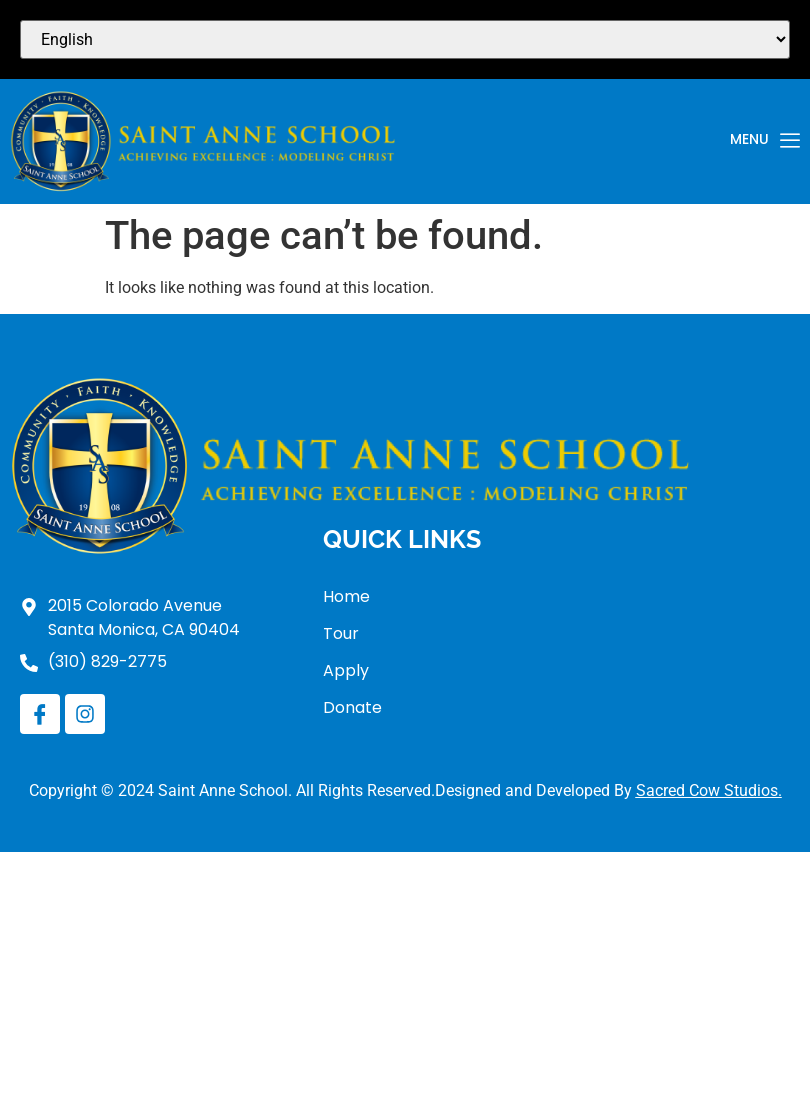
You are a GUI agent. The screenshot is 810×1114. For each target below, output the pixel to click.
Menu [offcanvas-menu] (765, 141)
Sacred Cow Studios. (709, 790)
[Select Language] (405, 39)
